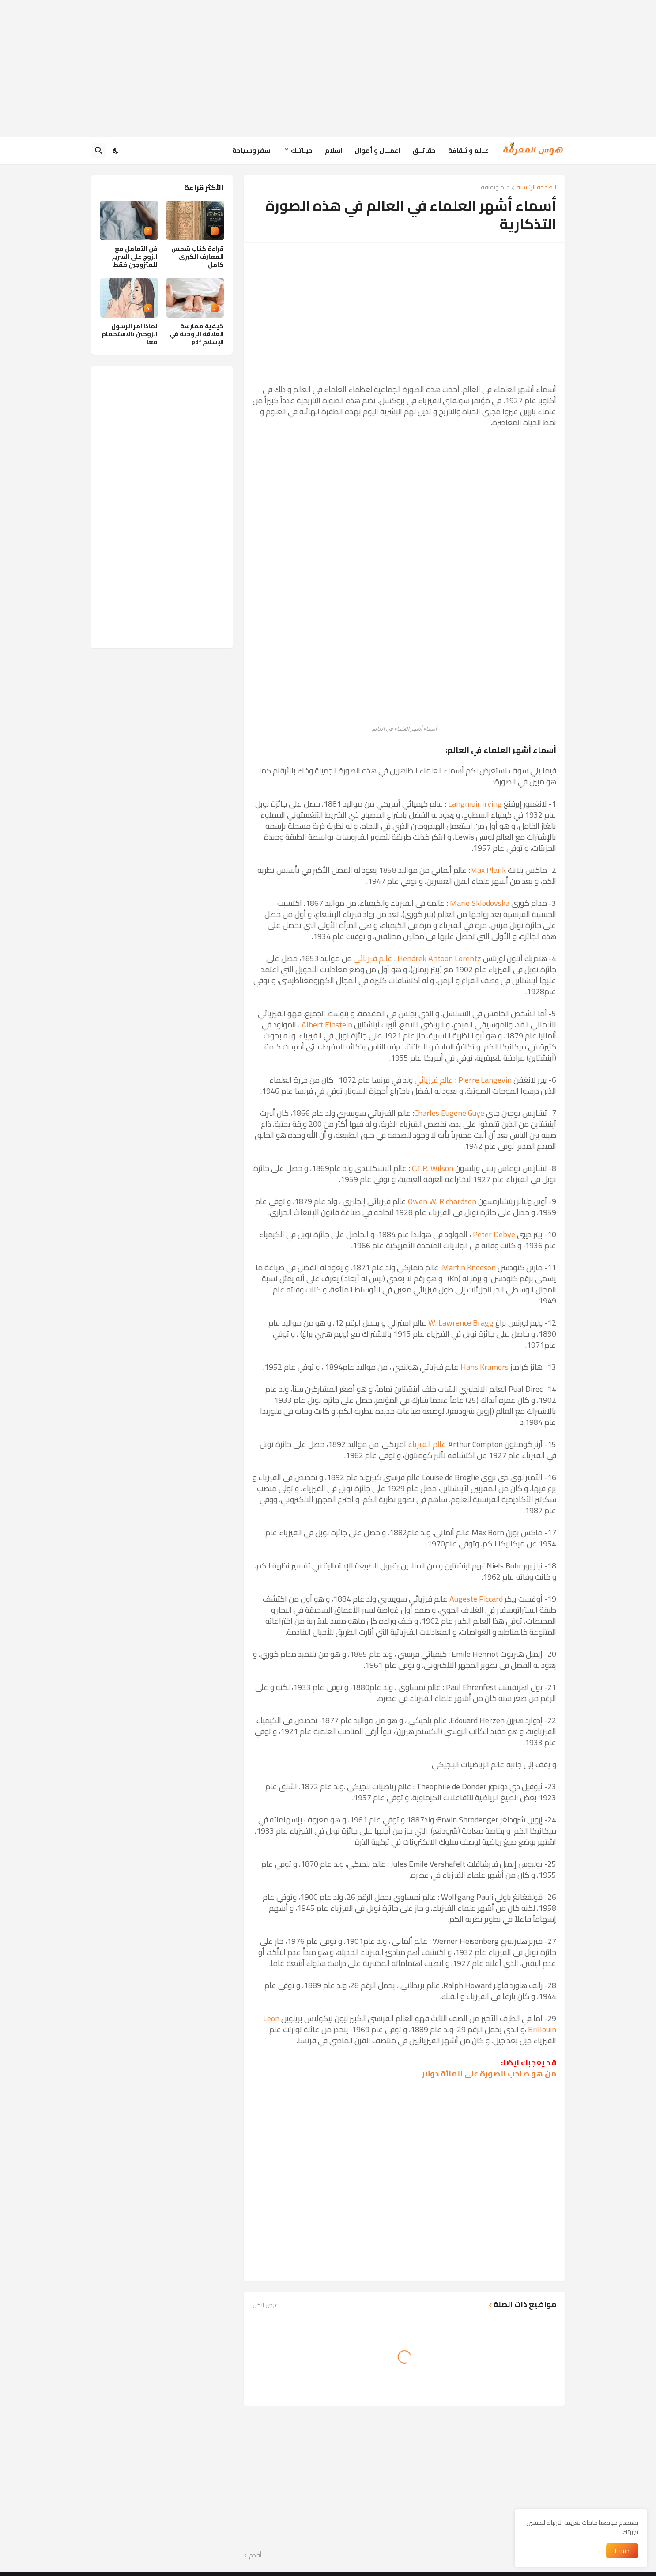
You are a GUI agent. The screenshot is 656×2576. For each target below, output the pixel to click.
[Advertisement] (328, 68)
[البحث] (98, 150)
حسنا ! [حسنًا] (622, 2551)
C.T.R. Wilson (432, 1168)
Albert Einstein (327, 1024)
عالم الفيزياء (427, 1444)
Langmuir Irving (475, 803)
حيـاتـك (302, 150)
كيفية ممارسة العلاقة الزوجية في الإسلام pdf (197, 334)
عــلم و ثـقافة (468, 150)
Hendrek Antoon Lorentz (439, 958)
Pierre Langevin (485, 1079)
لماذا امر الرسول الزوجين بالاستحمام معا (130, 334)
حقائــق (424, 150)
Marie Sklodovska (479, 903)
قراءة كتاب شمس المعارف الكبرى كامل (197, 257)
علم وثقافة (495, 188)
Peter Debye (494, 1234)
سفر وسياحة (251, 150)
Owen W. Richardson (442, 1201)
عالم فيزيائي (373, 958)
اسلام (333, 150)
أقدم (255, 2555)
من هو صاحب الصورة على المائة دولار (489, 2073)
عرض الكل (265, 2305)
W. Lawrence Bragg (461, 1322)
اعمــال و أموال (377, 150)
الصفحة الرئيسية (536, 188)
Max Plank (488, 870)
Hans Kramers (484, 1367)
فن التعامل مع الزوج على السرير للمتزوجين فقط (135, 257)
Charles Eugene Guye (449, 1113)
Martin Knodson (469, 1267)
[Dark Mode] (116, 150)
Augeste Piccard (476, 1598)
